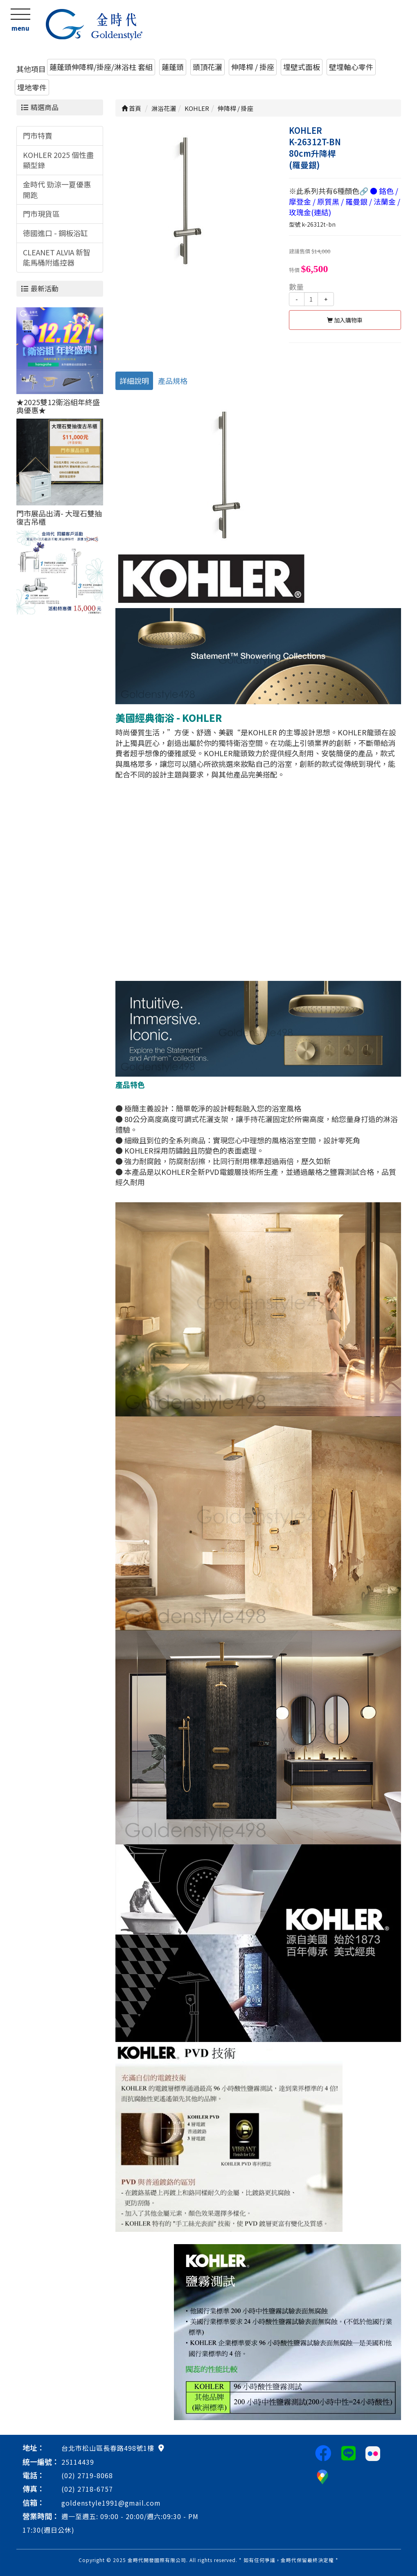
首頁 (131, 108)
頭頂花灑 (207, 66)
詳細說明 (134, 380)
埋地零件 (32, 87)
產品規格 (172, 380)
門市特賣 (37, 135)
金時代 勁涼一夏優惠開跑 (57, 189)
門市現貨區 (41, 213)
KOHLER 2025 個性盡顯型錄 (58, 160)
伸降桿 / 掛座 (252, 66)
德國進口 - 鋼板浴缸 (55, 233)
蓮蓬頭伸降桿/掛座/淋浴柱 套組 (101, 66)
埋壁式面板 (301, 66)
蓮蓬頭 (173, 66)
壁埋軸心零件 (351, 66)
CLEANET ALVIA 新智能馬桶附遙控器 (56, 257)
